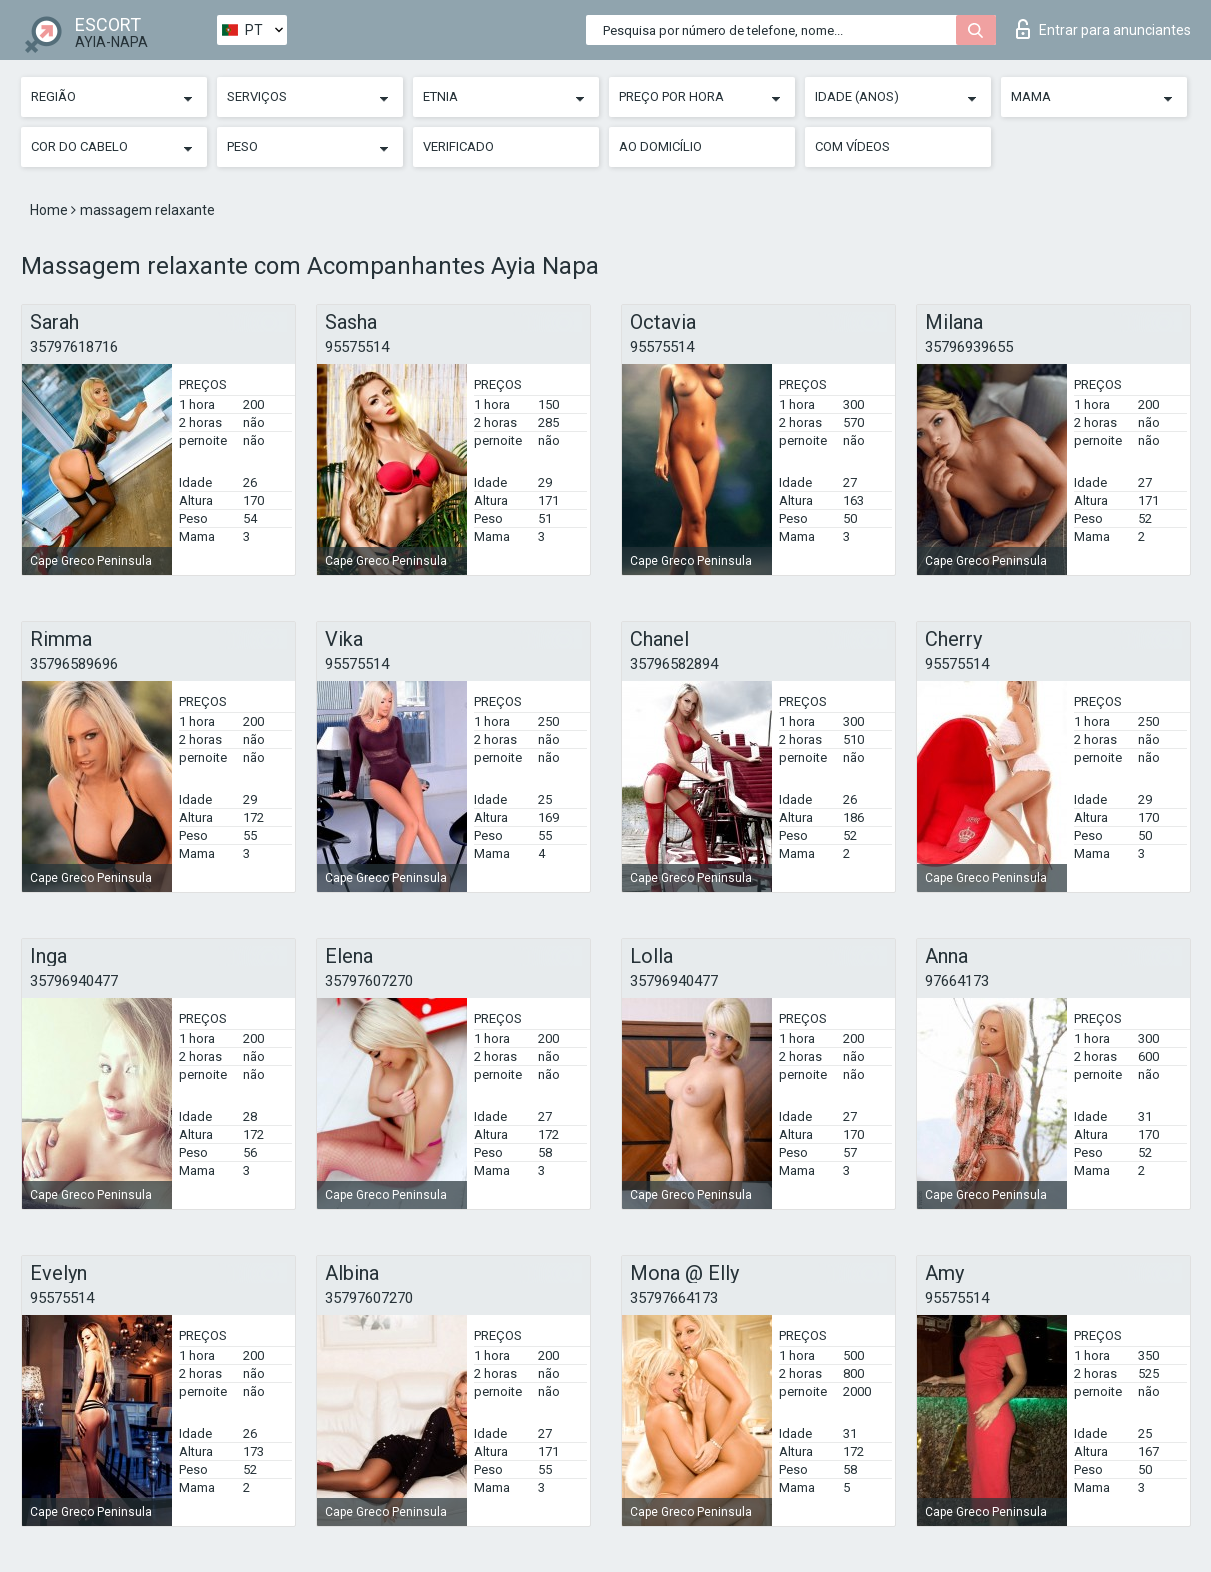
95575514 (357, 347)
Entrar (1103, 29)
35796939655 (969, 347)
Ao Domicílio (660, 146)
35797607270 (369, 981)
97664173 (957, 981)
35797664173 (674, 1298)
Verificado (458, 146)
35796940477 (74, 981)
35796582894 (674, 664)
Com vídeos (852, 146)
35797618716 (74, 347)
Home (50, 210)
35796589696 (74, 664)
